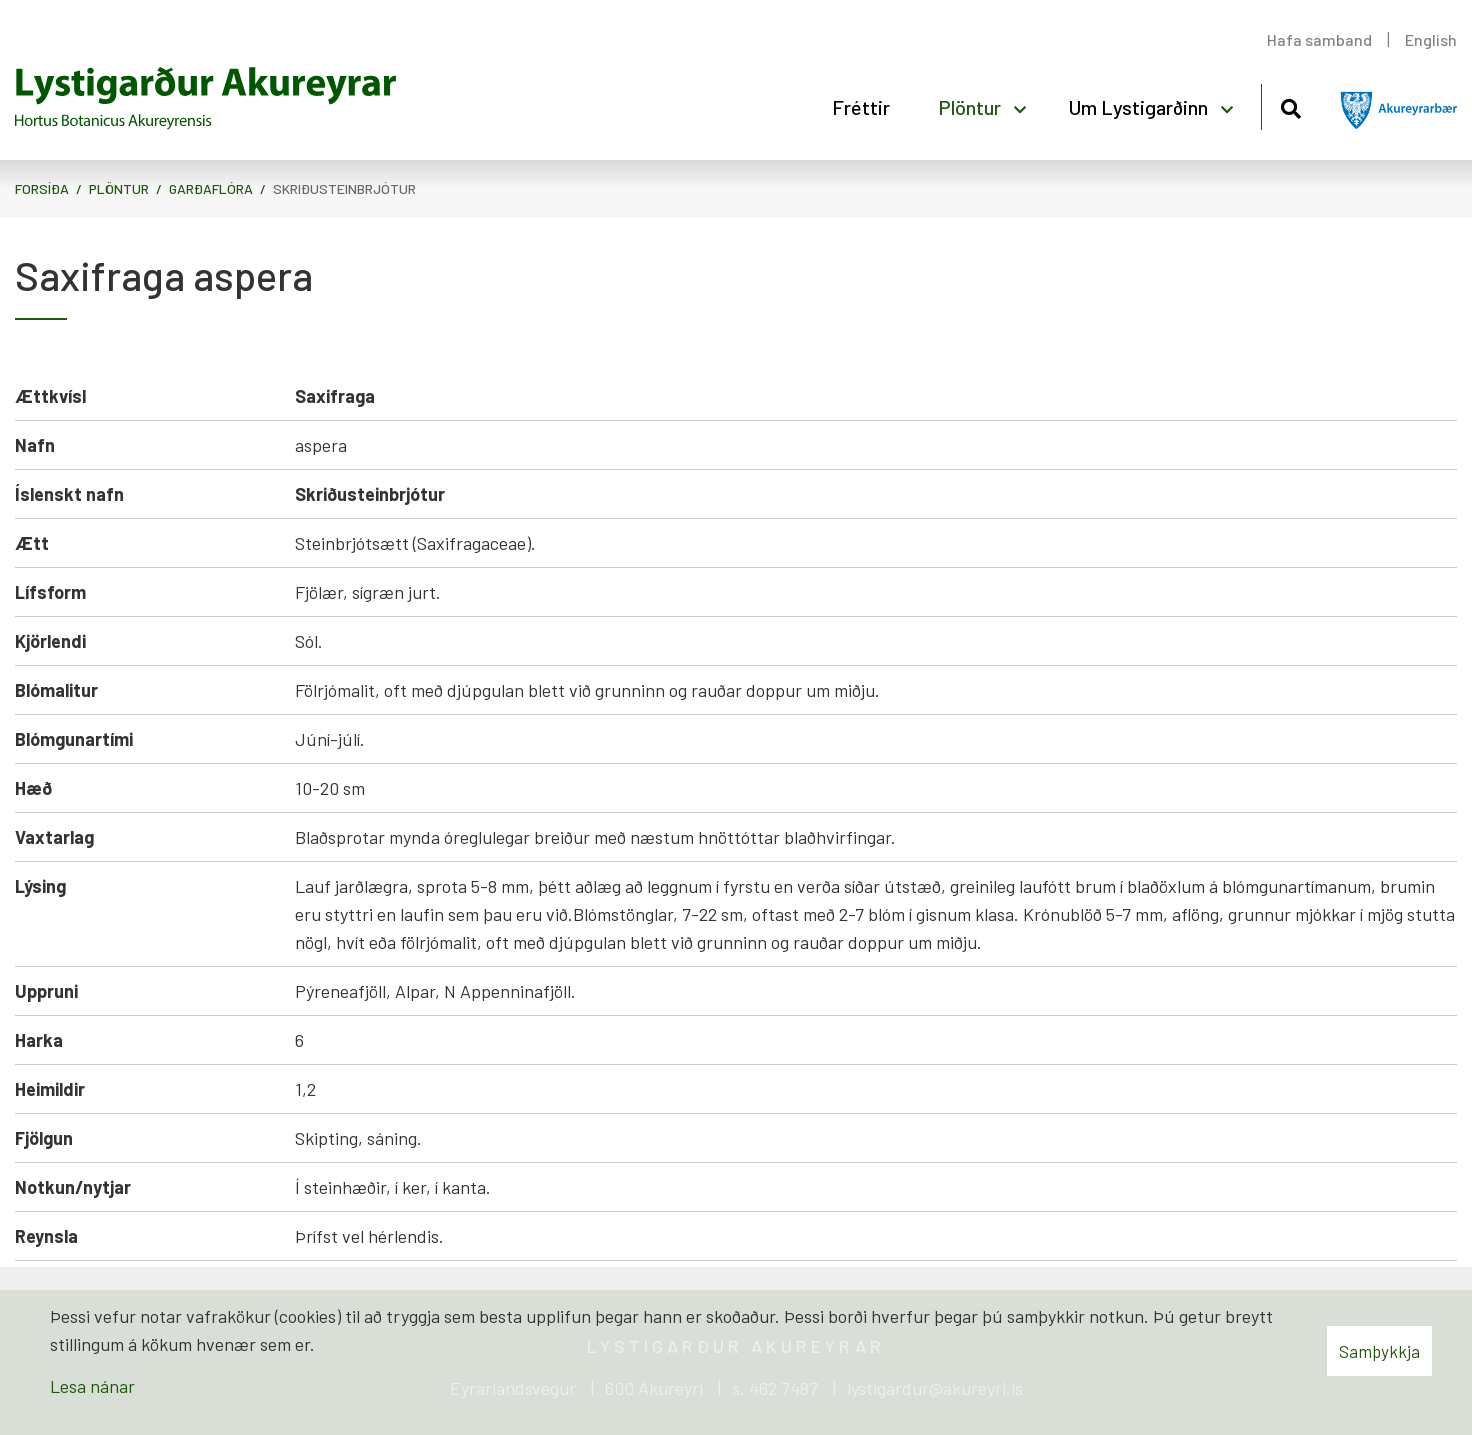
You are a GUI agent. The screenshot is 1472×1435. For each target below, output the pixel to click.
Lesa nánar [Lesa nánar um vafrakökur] (92, 1386)
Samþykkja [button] (1379, 1351)
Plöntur (119, 188)
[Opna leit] (1290, 105)
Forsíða (42, 188)
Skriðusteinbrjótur (344, 188)
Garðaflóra (211, 188)
